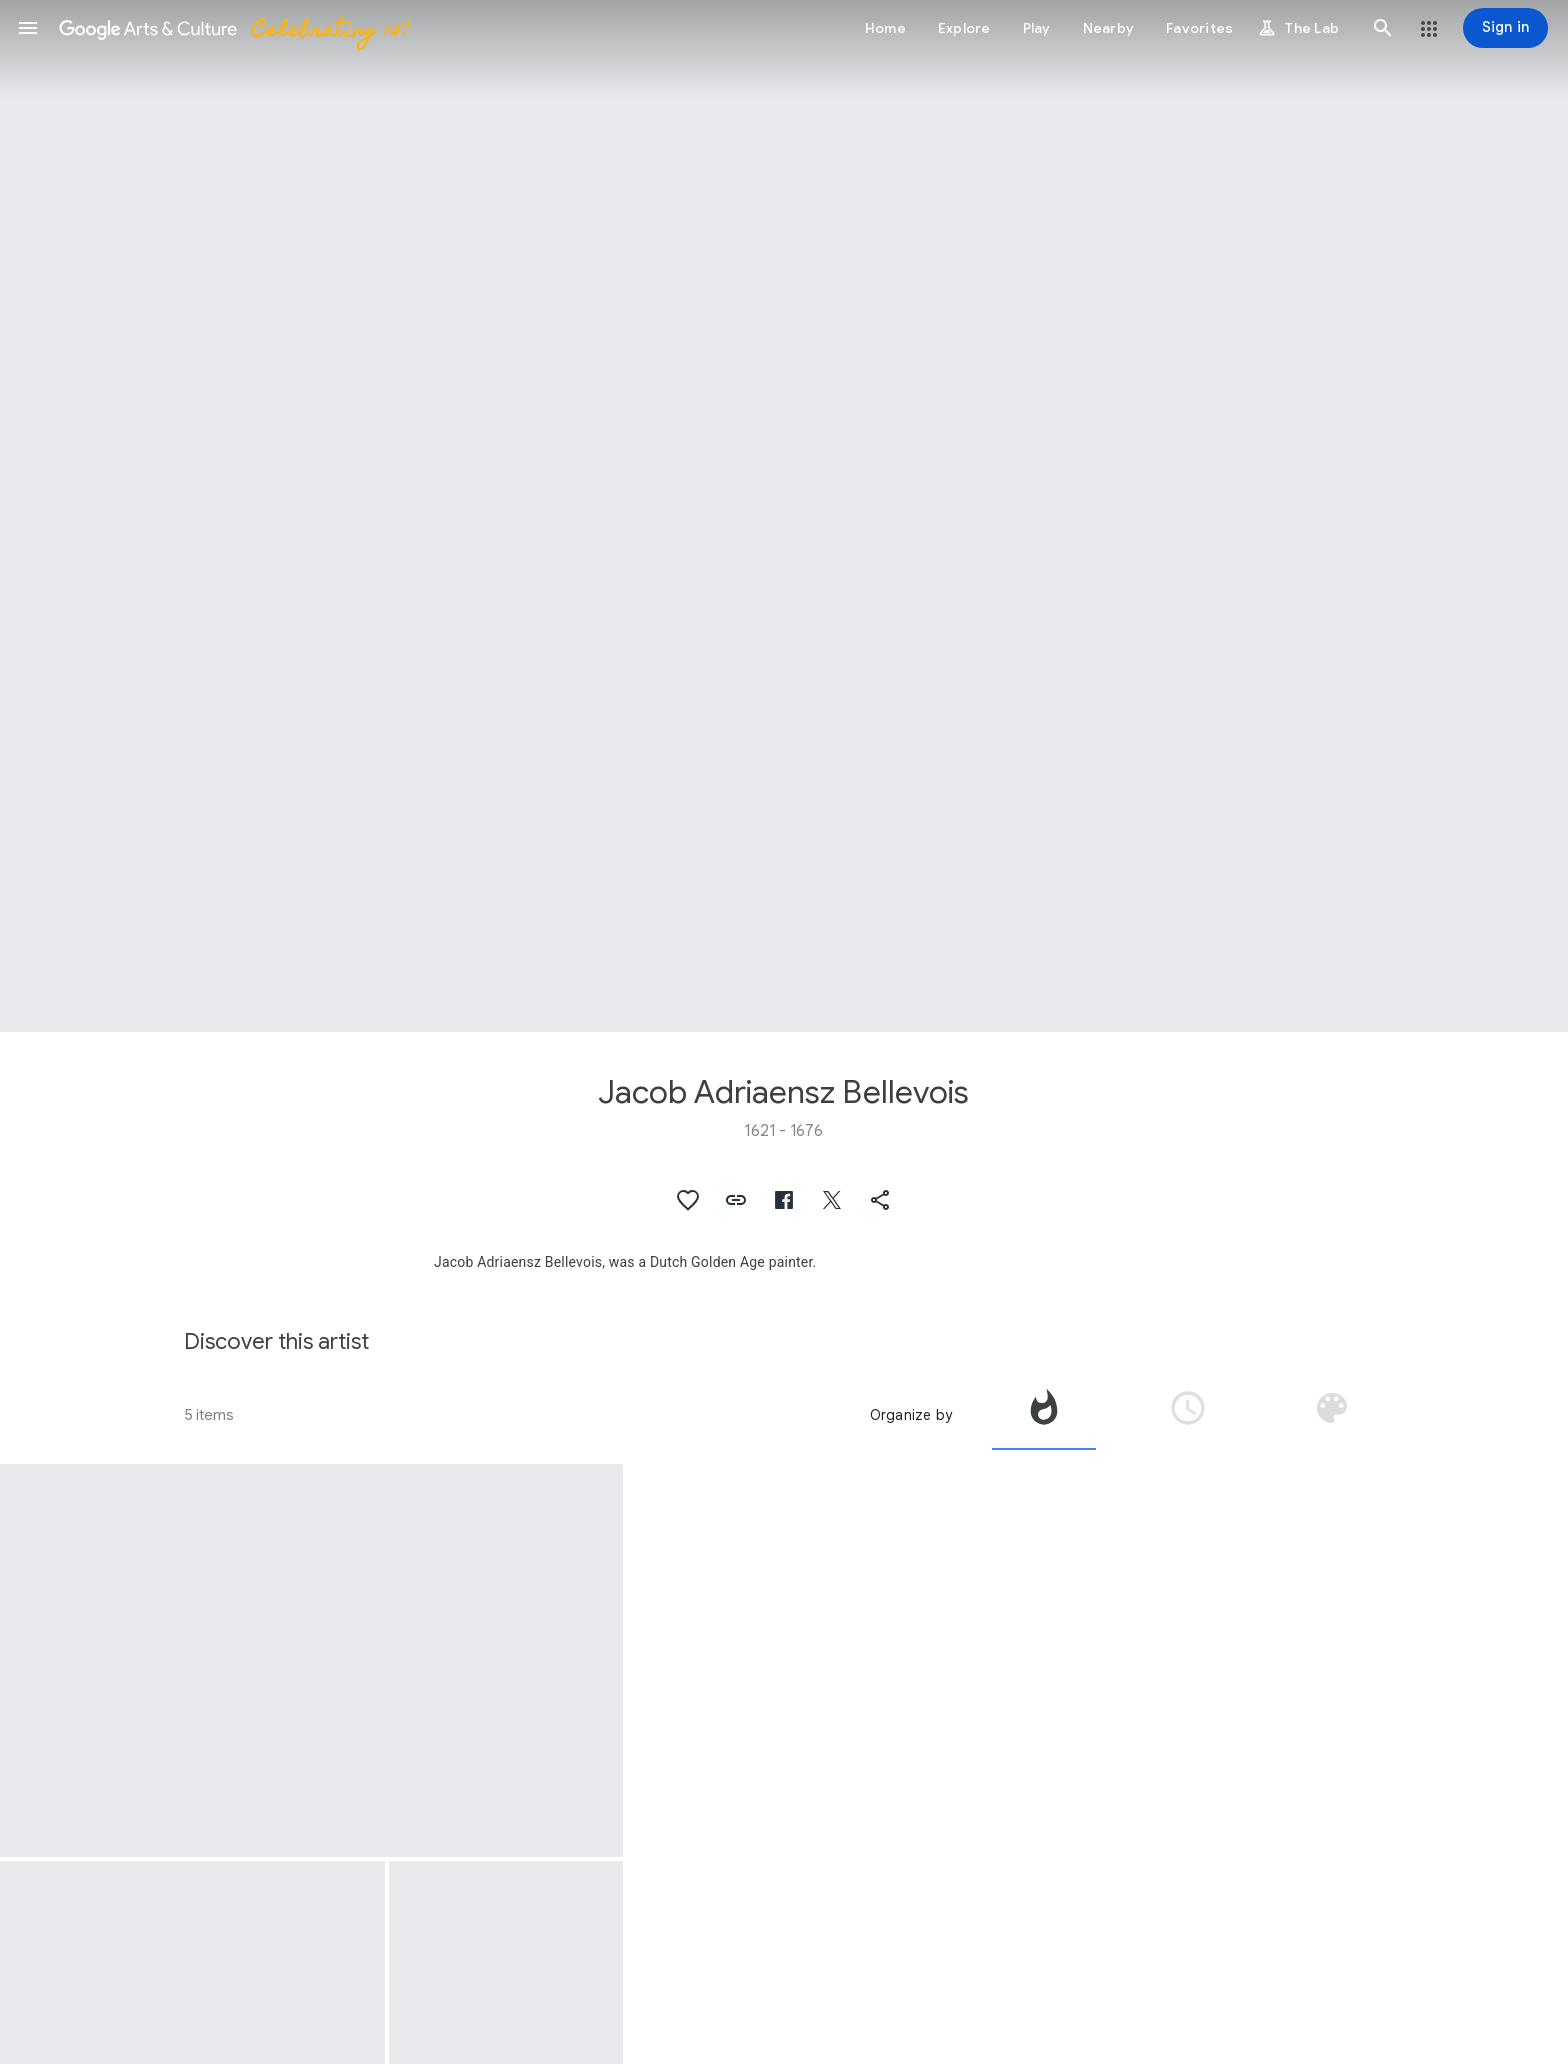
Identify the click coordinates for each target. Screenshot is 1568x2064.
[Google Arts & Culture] (233, 28)
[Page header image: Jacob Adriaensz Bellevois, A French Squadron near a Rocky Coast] (784, 516)
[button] (28, 28)
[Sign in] (1505, 28)
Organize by (911, 1415)
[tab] (1044, 1415)
